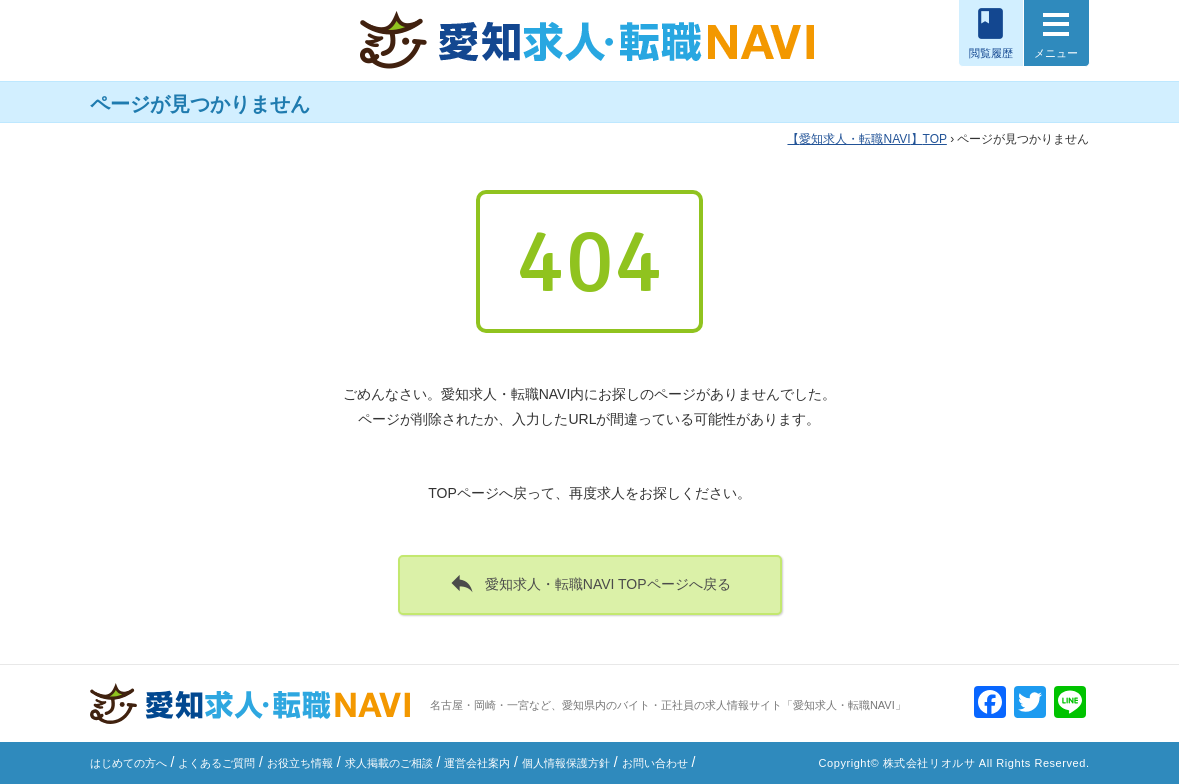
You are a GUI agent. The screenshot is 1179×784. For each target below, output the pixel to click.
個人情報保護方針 (566, 763)
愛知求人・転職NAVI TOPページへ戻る (589, 583)
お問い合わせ (655, 763)
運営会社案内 (477, 763)
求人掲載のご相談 (389, 763)
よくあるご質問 (216, 763)
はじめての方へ (128, 763)
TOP (866, 139)
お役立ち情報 (300, 763)
